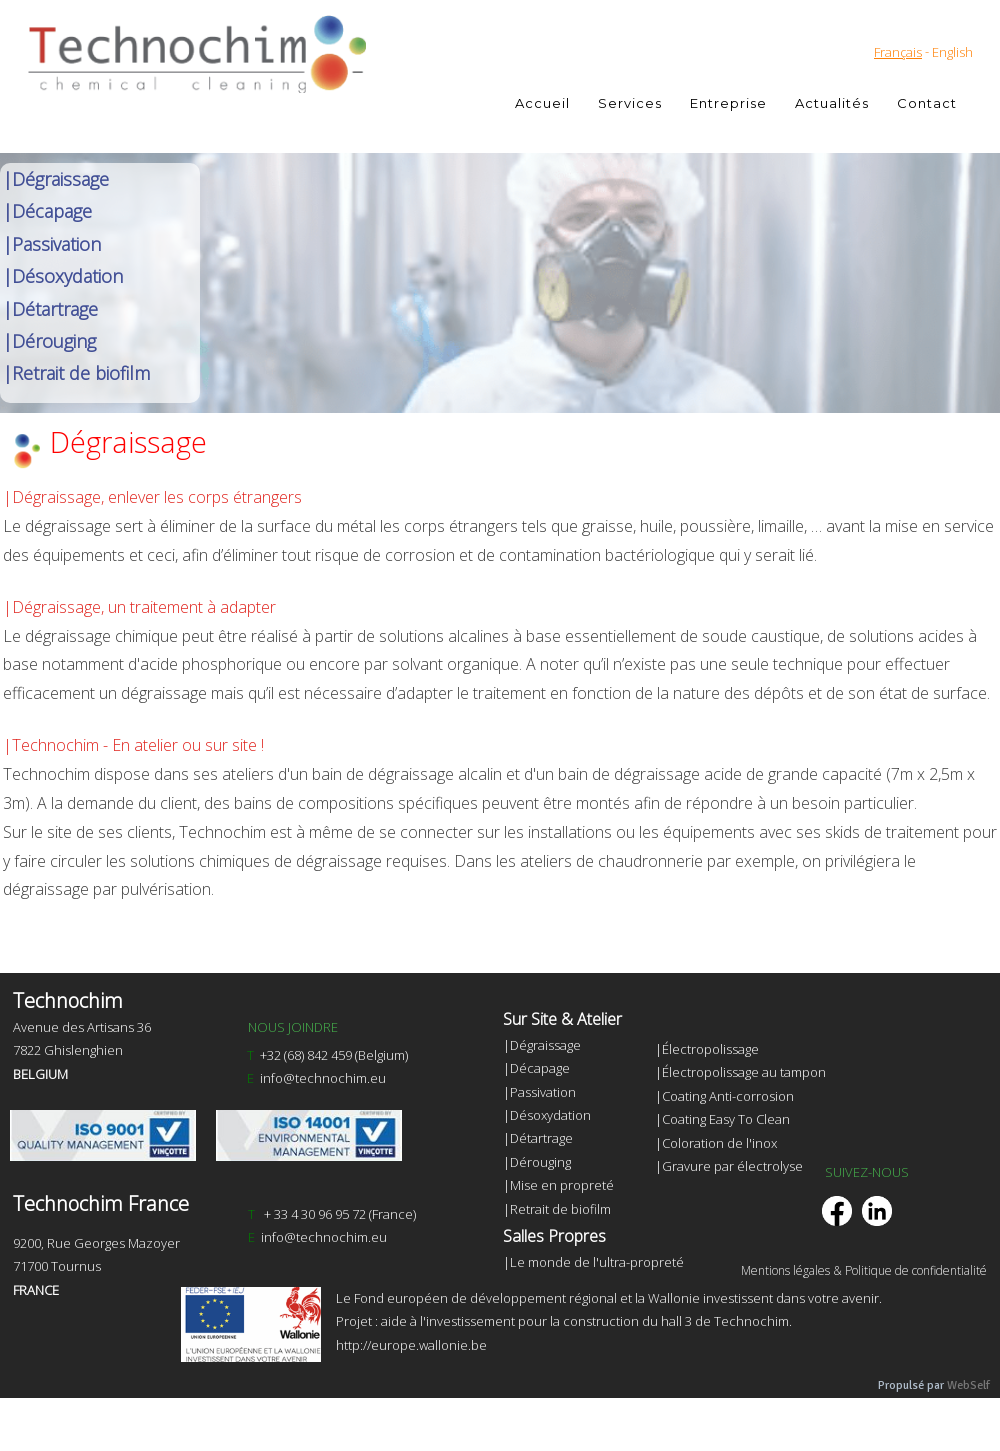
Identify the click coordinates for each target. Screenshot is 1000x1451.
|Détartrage (50, 309)
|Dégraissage (56, 179)
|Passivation (52, 244)
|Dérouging (49, 341)
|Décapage (47, 211)
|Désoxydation (63, 276)
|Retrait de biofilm (76, 373)
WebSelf (968, 1385)
